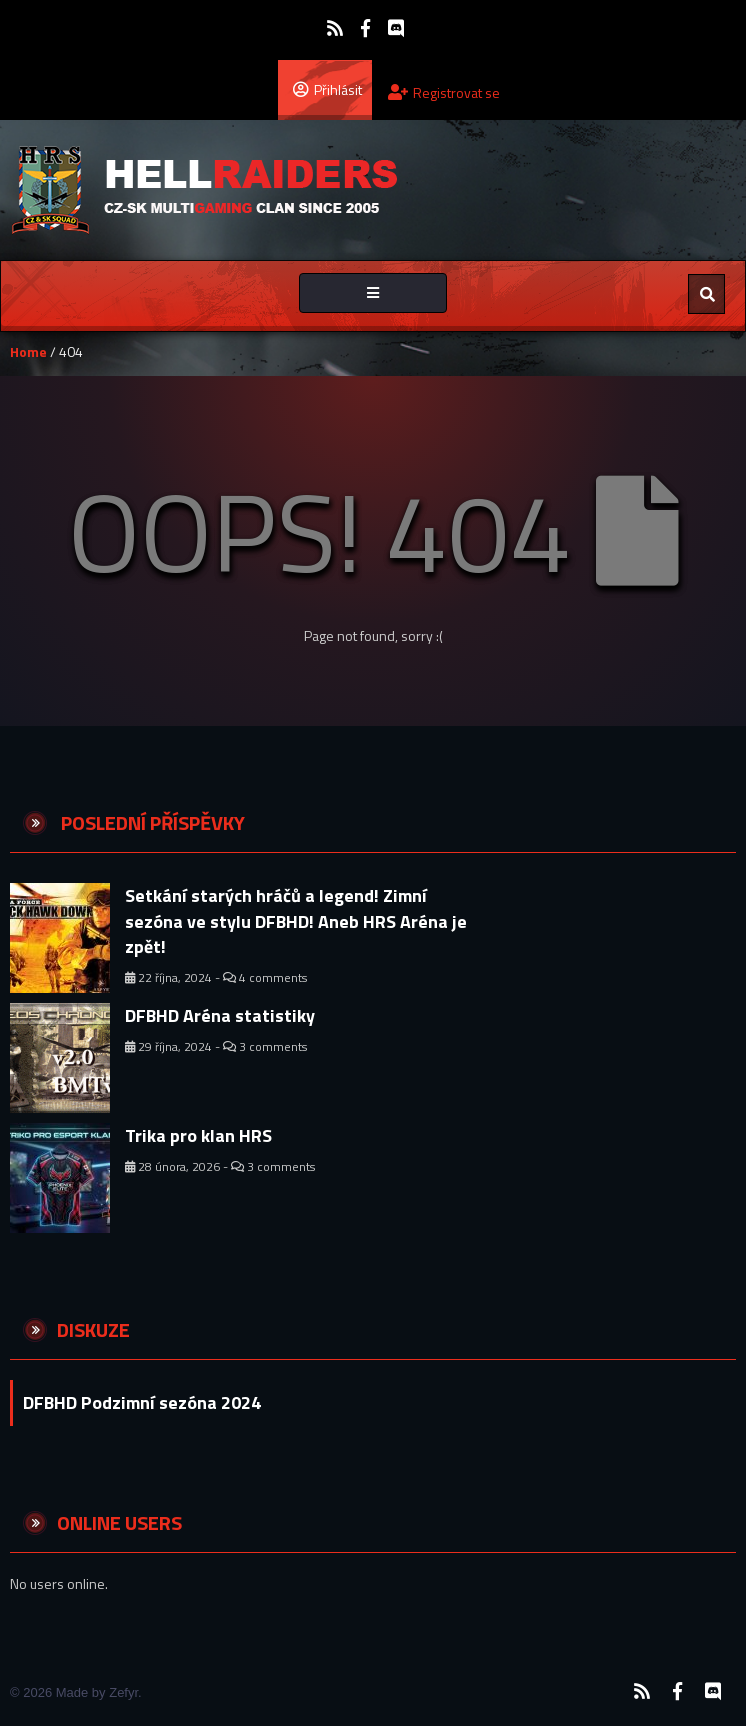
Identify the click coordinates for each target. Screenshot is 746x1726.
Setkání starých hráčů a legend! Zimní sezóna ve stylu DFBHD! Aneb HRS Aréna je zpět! (296, 921)
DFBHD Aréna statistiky (220, 1015)
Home (28, 351)
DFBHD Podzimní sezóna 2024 (142, 1402)
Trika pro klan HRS (198, 1135)
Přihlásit (327, 89)
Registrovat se (444, 92)
